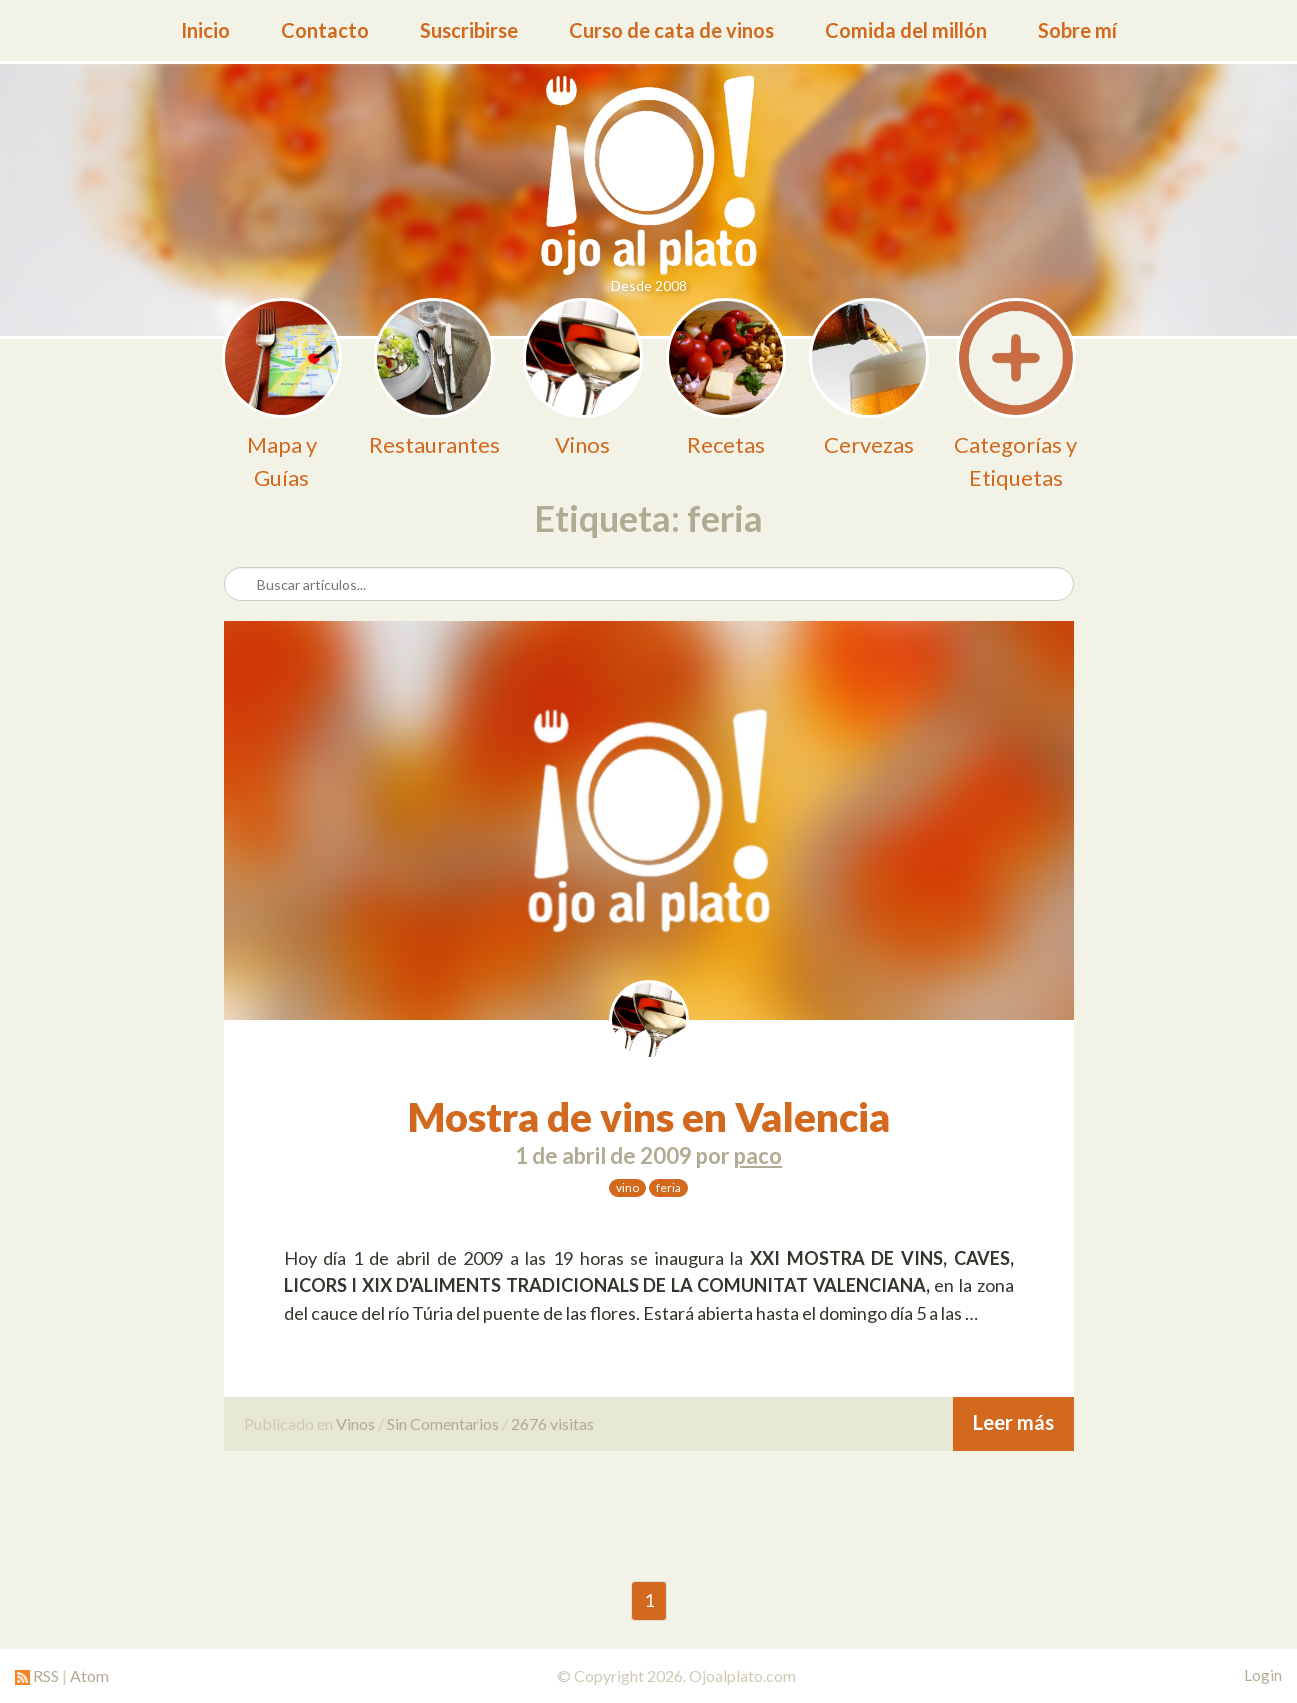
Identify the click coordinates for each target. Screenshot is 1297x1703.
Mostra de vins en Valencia (649, 1117)
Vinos (355, 1423)
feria (668, 1187)
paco (758, 1155)
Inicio (205, 30)
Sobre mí (1077, 30)
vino (627, 1187)
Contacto (325, 30)
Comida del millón (906, 30)
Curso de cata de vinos (671, 30)
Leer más (1013, 1422)
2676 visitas (552, 1423)
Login (1263, 1675)
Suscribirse (469, 30)
